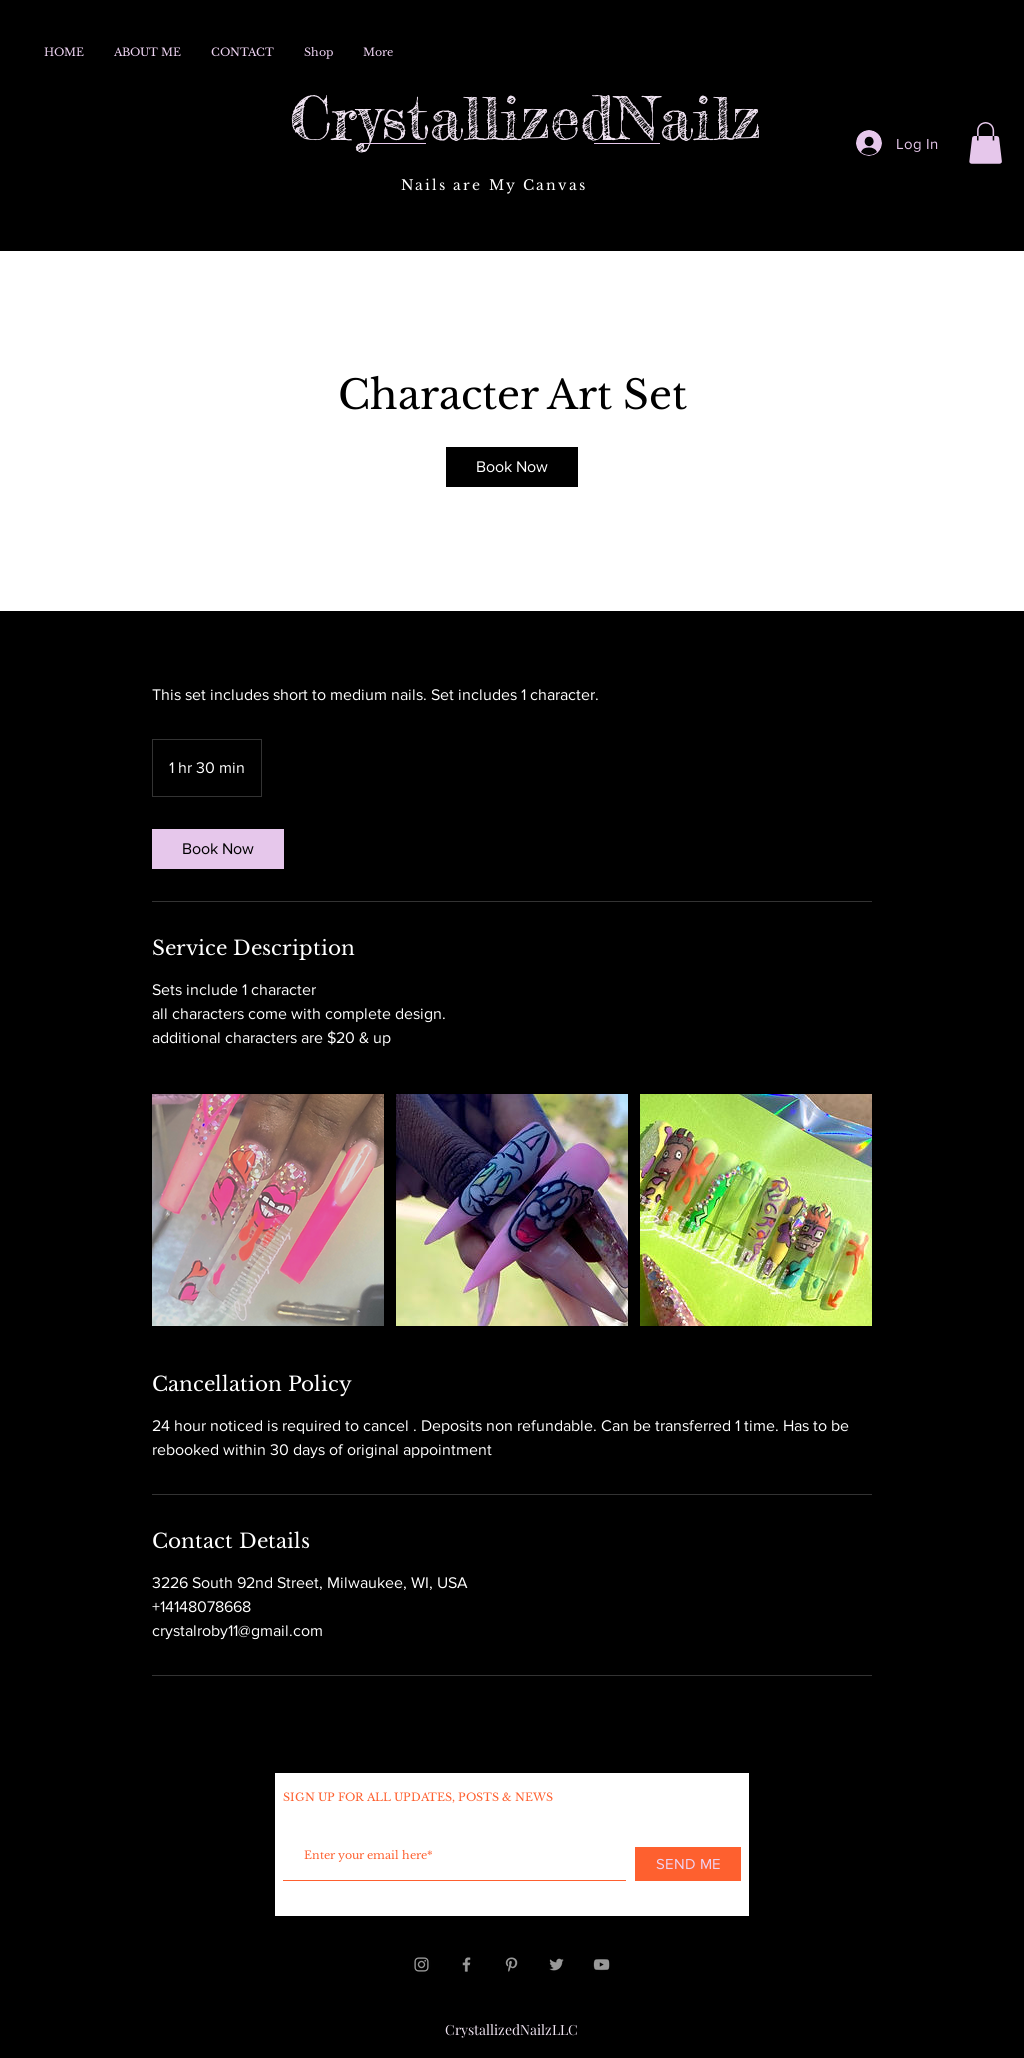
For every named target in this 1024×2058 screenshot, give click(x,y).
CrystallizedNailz (525, 117)
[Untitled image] (268, 1210)
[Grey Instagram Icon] (421, 1964)
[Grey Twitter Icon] (556, 1964)
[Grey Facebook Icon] (466, 1964)
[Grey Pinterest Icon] (511, 1964)
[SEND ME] (688, 1864)
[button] (985, 143)
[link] (512, 467)
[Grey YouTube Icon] (601, 1964)
